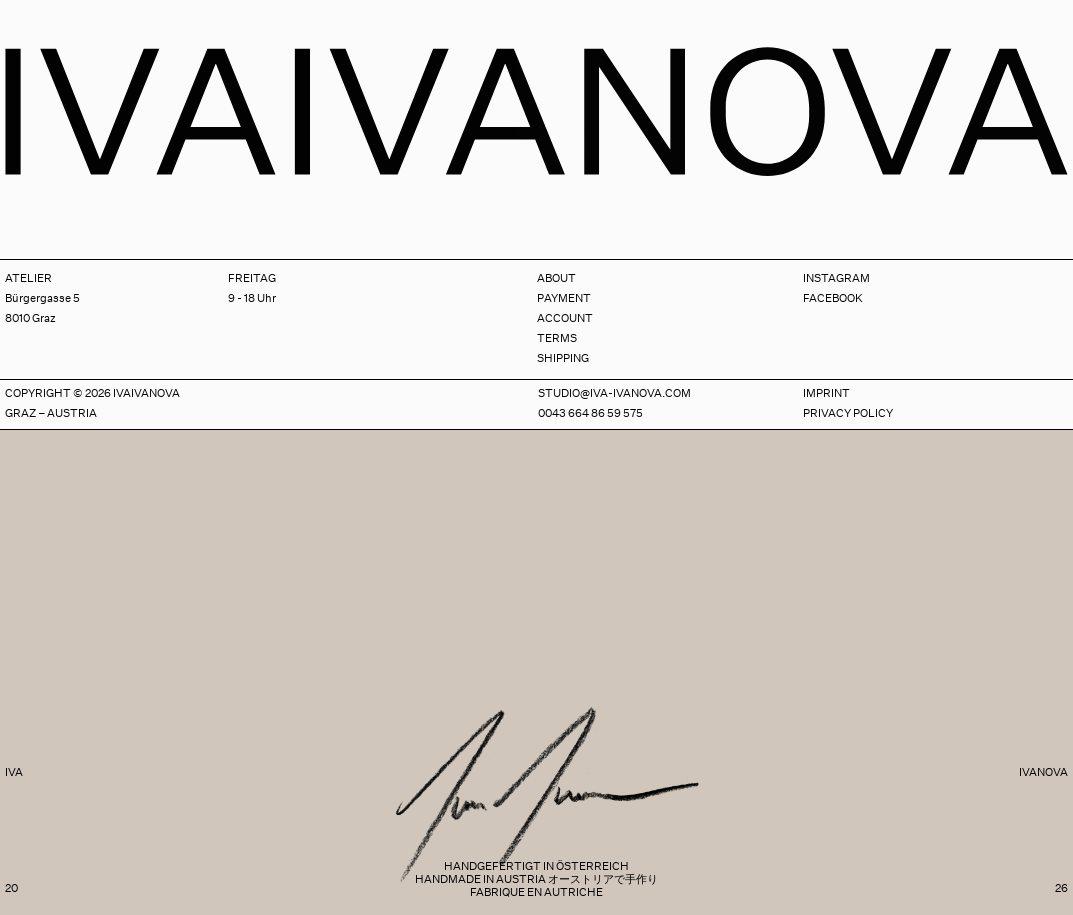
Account (565, 318)
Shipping (563, 358)
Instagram (836, 278)
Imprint (826, 393)
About (556, 278)
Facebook (833, 298)
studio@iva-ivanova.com (614, 393)
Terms (557, 338)
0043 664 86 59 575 (590, 413)
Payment (564, 298)
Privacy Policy (848, 413)
